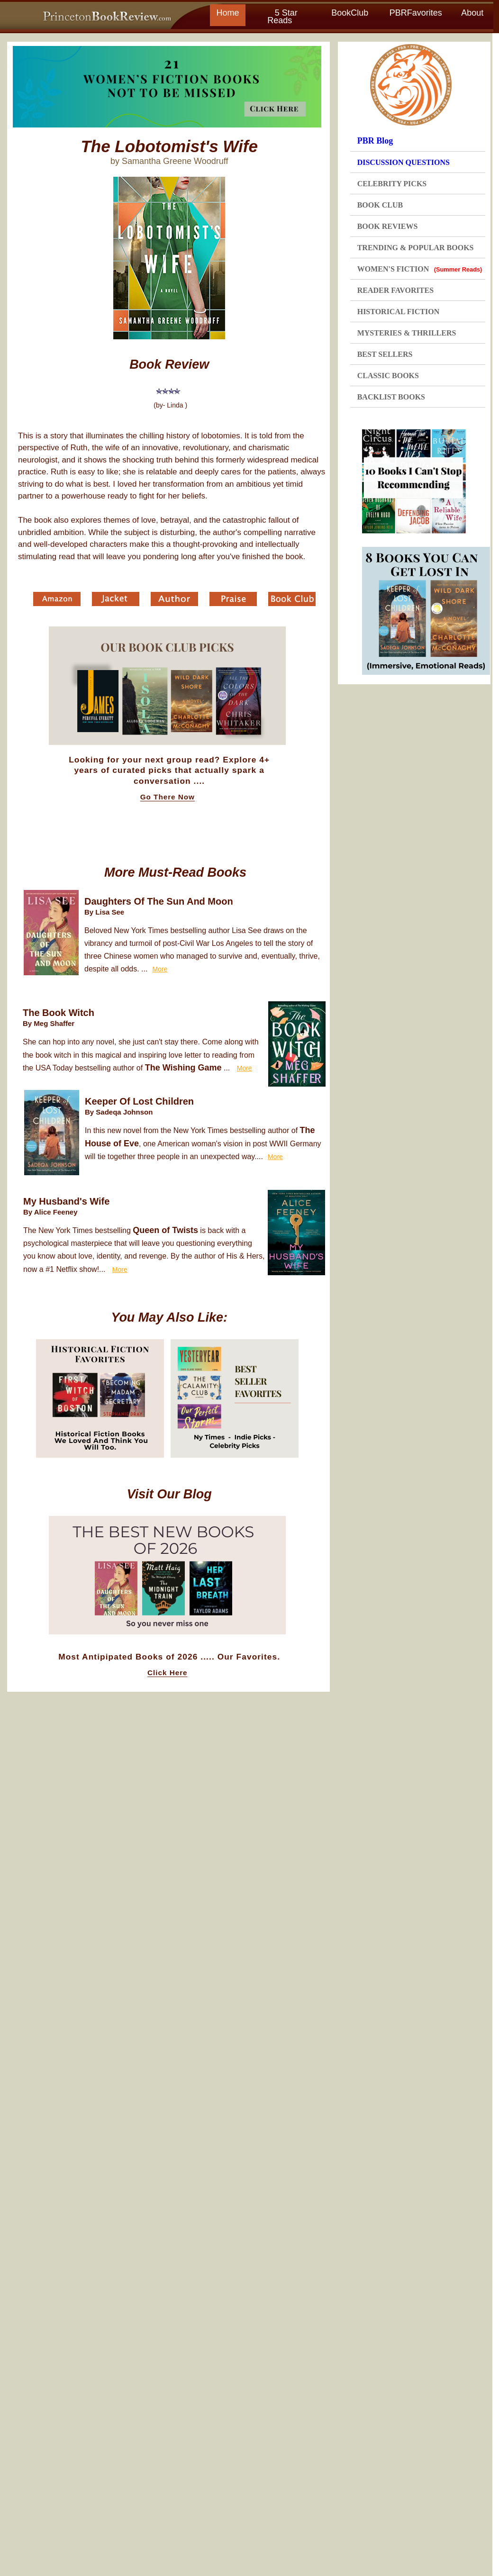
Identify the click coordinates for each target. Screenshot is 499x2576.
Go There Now (167, 797)
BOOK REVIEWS (387, 226)
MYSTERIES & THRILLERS (406, 333)
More (159, 969)
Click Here (167, 1673)
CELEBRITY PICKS (392, 184)
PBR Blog (375, 140)
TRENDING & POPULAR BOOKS (415, 248)
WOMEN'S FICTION (419, 269)
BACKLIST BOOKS (391, 397)
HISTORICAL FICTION (398, 312)
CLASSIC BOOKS (388, 376)
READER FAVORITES (395, 290)
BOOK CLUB (380, 205)
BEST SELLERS (385, 354)
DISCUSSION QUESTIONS (403, 162)
